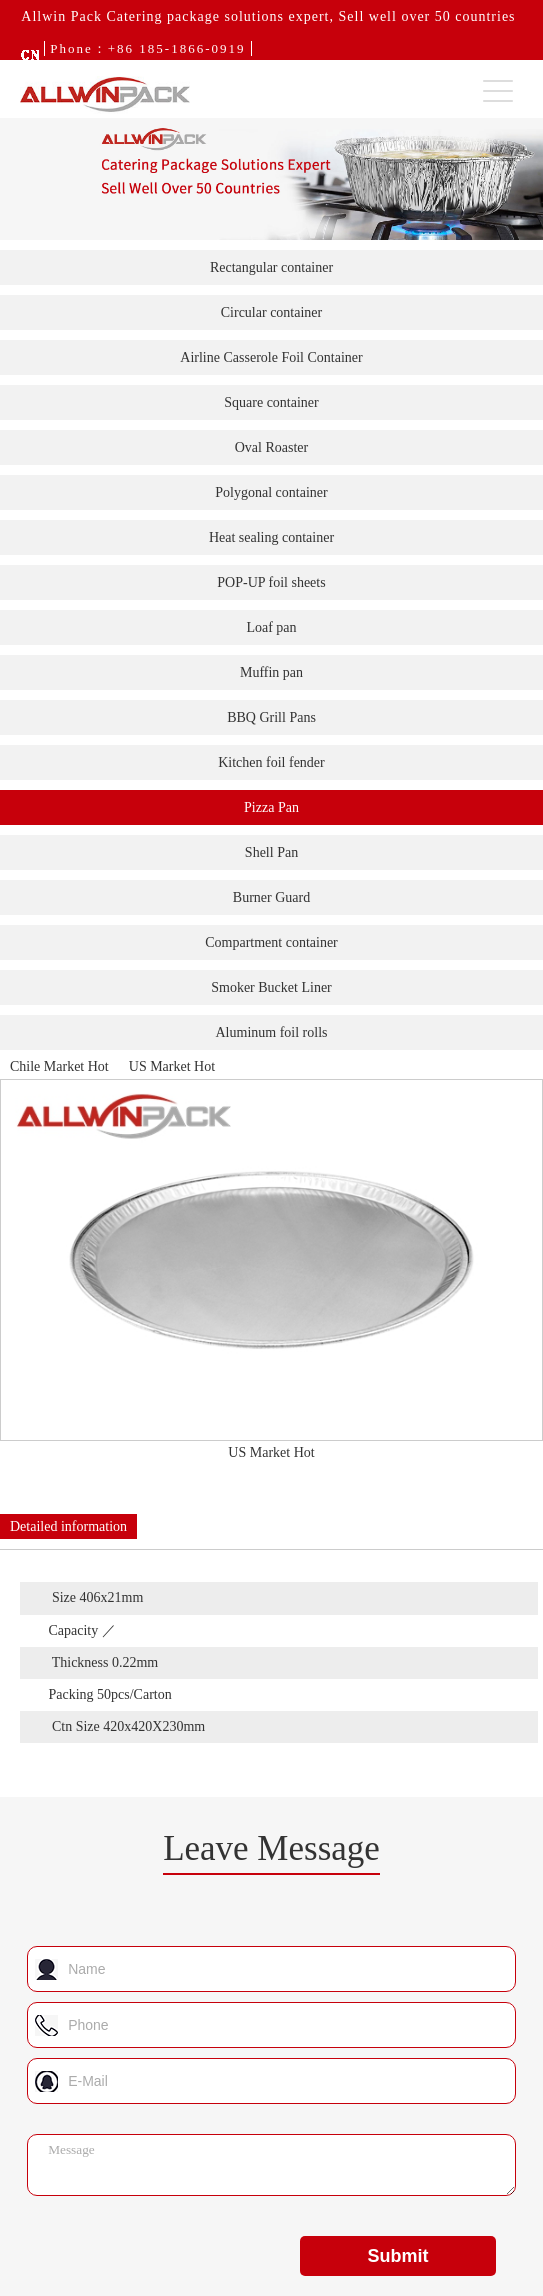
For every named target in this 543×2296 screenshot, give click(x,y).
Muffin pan (271, 672)
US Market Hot (172, 1066)
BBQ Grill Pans (271, 717)
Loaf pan (271, 627)
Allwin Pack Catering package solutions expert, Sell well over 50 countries (268, 16)
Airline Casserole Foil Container (271, 357)
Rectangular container (271, 267)
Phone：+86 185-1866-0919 (147, 48)
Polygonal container (271, 492)
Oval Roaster (271, 447)
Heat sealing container (271, 537)
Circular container (271, 312)
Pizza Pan (271, 807)
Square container (271, 402)
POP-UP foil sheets (271, 582)
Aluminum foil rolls (272, 1032)
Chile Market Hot (59, 1066)
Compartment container (271, 942)
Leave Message (271, 1848)
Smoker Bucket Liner (271, 987)
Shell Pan (271, 852)
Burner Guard (271, 897)
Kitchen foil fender (271, 762)
